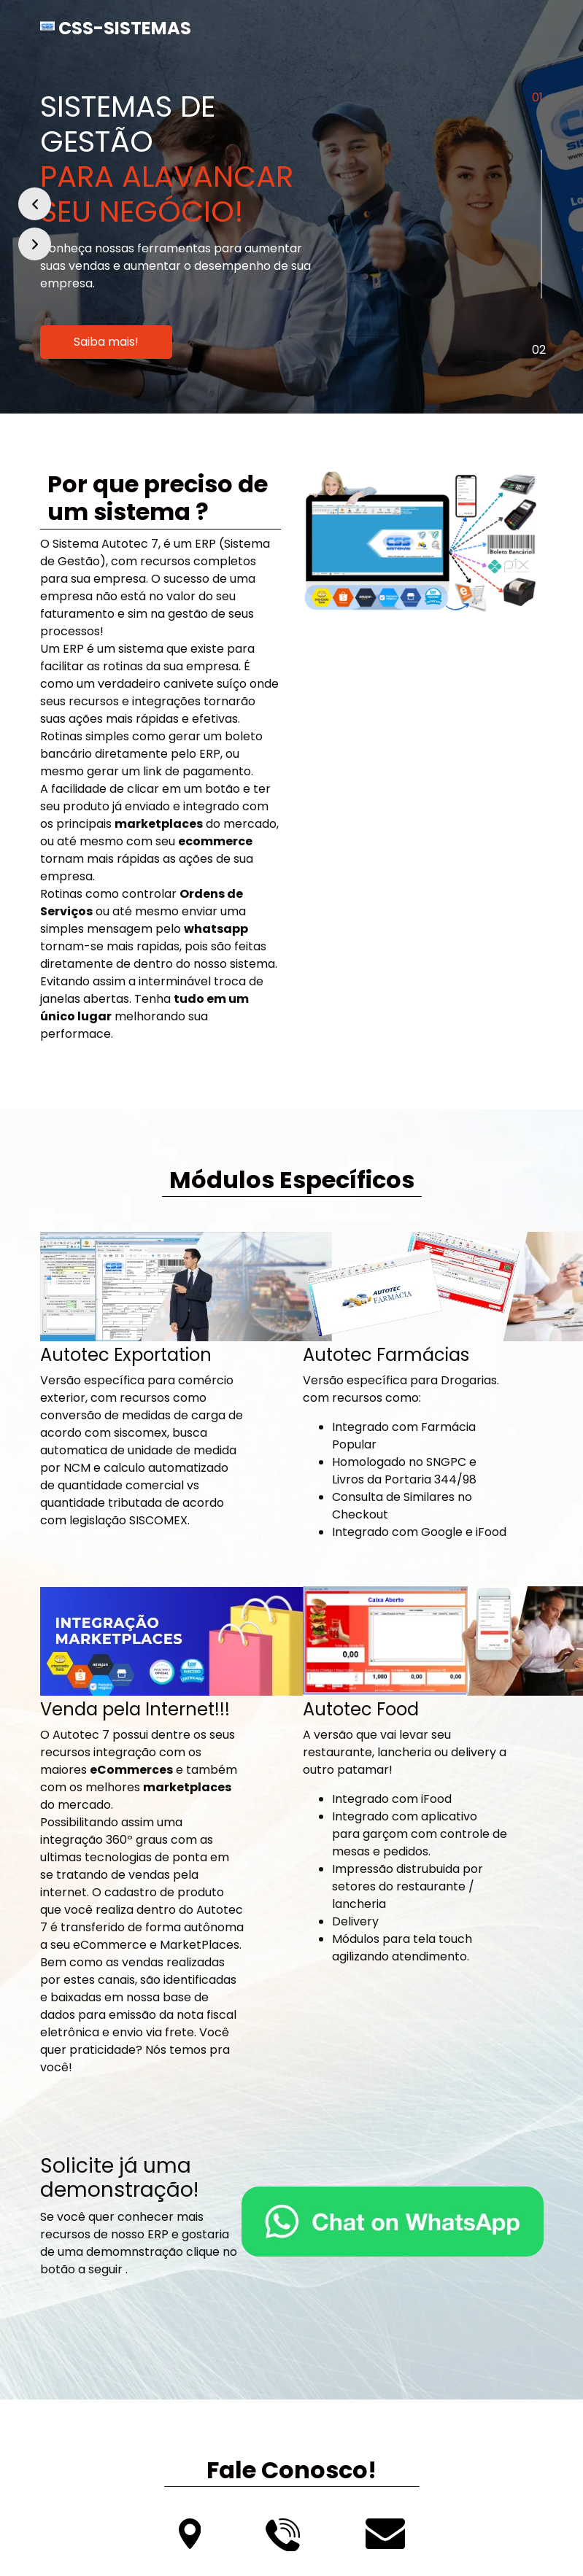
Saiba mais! (106, 341)
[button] (34, 203)
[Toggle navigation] (523, 28)
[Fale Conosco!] (393, 2222)
